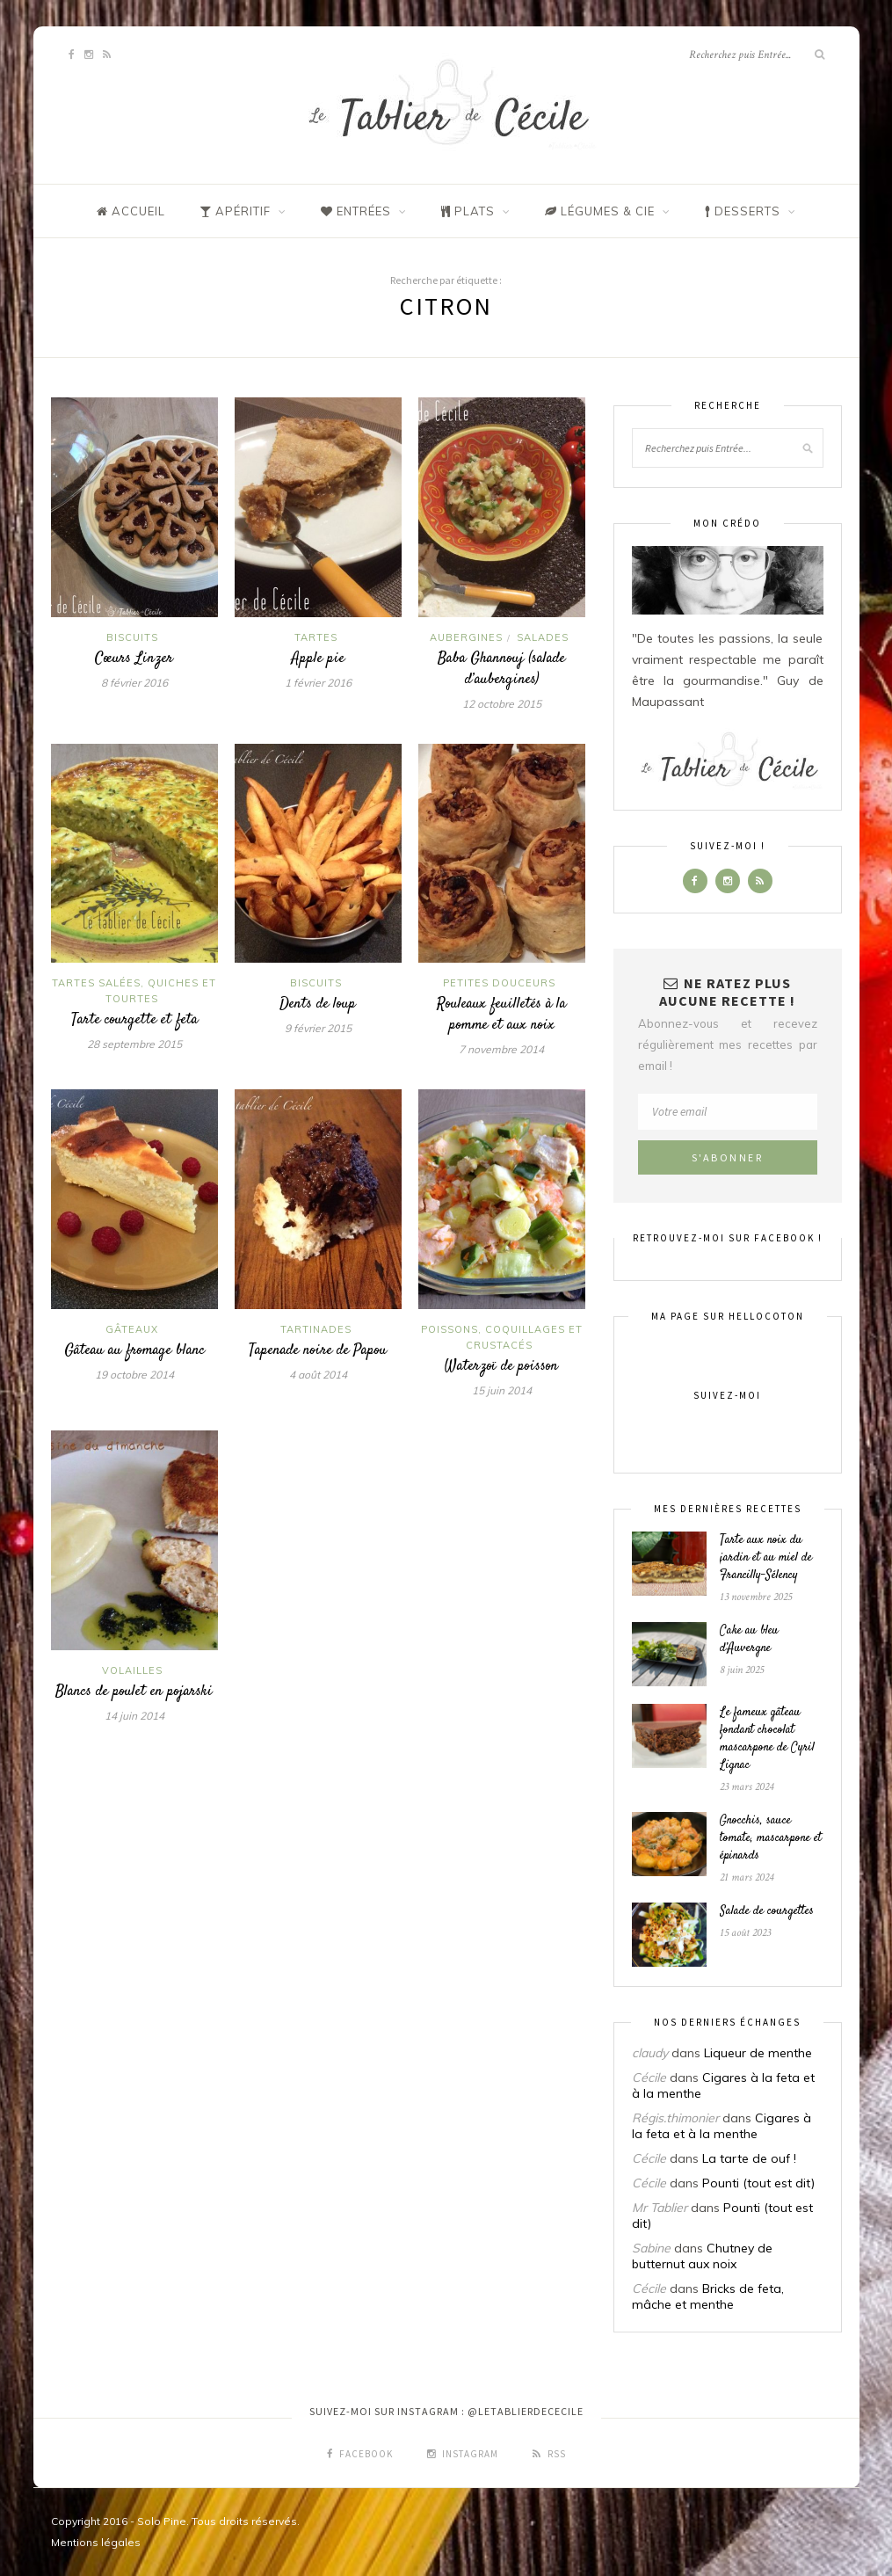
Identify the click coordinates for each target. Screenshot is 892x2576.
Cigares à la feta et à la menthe (721, 2126)
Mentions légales (96, 2542)
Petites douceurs (499, 983)
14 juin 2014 (134, 1715)
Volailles (132, 1670)
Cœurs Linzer (134, 658)
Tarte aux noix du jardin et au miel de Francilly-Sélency (766, 1558)
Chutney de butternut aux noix (702, 2256)
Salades (543, 637)
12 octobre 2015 (501, 703)
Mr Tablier (659, 2208)
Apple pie (318, 658)
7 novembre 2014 (501, 1049)
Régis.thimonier (675, 2118)
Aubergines (466, 637)
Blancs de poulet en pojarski (134, 1691)
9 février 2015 (318, 1028)
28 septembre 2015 (134, 1044)
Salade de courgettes (767, 1911)
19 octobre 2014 (134, 1374)
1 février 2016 (318, 682)
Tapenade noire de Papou (318, 1350)
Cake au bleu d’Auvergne (749, 1639)
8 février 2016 (134, 682)
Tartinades (316, 1329)
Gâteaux (131, 1329)
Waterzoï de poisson (501, 1366)
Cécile (649, 2077)
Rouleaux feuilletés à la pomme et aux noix (501, 1014)
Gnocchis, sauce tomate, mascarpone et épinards (771, 1838)
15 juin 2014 (502, 1390)
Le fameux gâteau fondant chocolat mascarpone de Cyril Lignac (767, 1739)
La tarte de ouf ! (749, 2158)
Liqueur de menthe (758, 2053)
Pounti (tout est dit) (758, 2183)
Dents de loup (317, 1004)
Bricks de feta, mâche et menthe (708, 2296)
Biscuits (132, 637)
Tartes (315, 637)
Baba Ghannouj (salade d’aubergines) (501, 669)
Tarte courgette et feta (134, 1019)
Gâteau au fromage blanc (134, 1350)
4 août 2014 (318, 1374)
